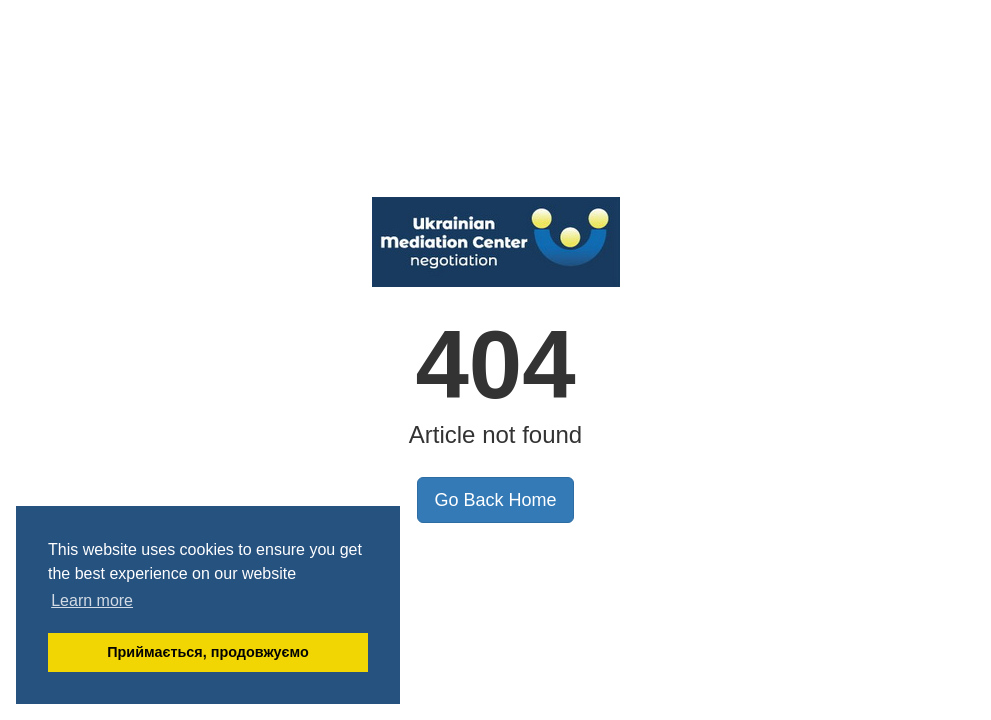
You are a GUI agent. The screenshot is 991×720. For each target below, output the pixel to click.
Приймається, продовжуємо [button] (208, 652)
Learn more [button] (92, 600)
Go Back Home (495, 500)
